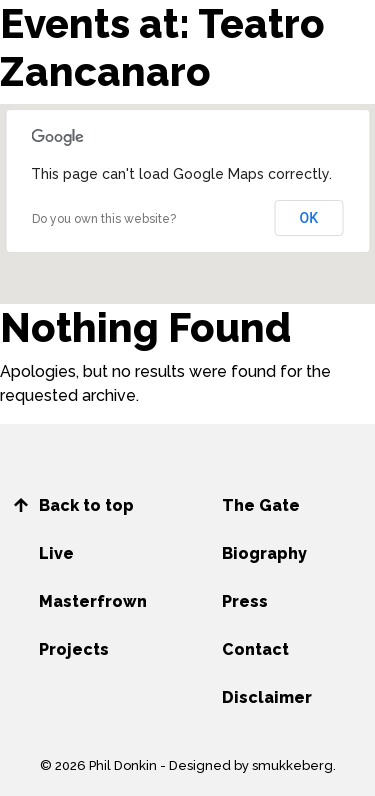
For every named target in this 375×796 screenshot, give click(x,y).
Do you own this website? (104, 219)
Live (56, 553)
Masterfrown (93, 601)
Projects (74, 649)
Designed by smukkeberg (251, 765)
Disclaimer (267, 697)
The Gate (261, 505)
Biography (264, 553)
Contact (255, 649)
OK (309, 218)
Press (245, 601)
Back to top (86, 505)
